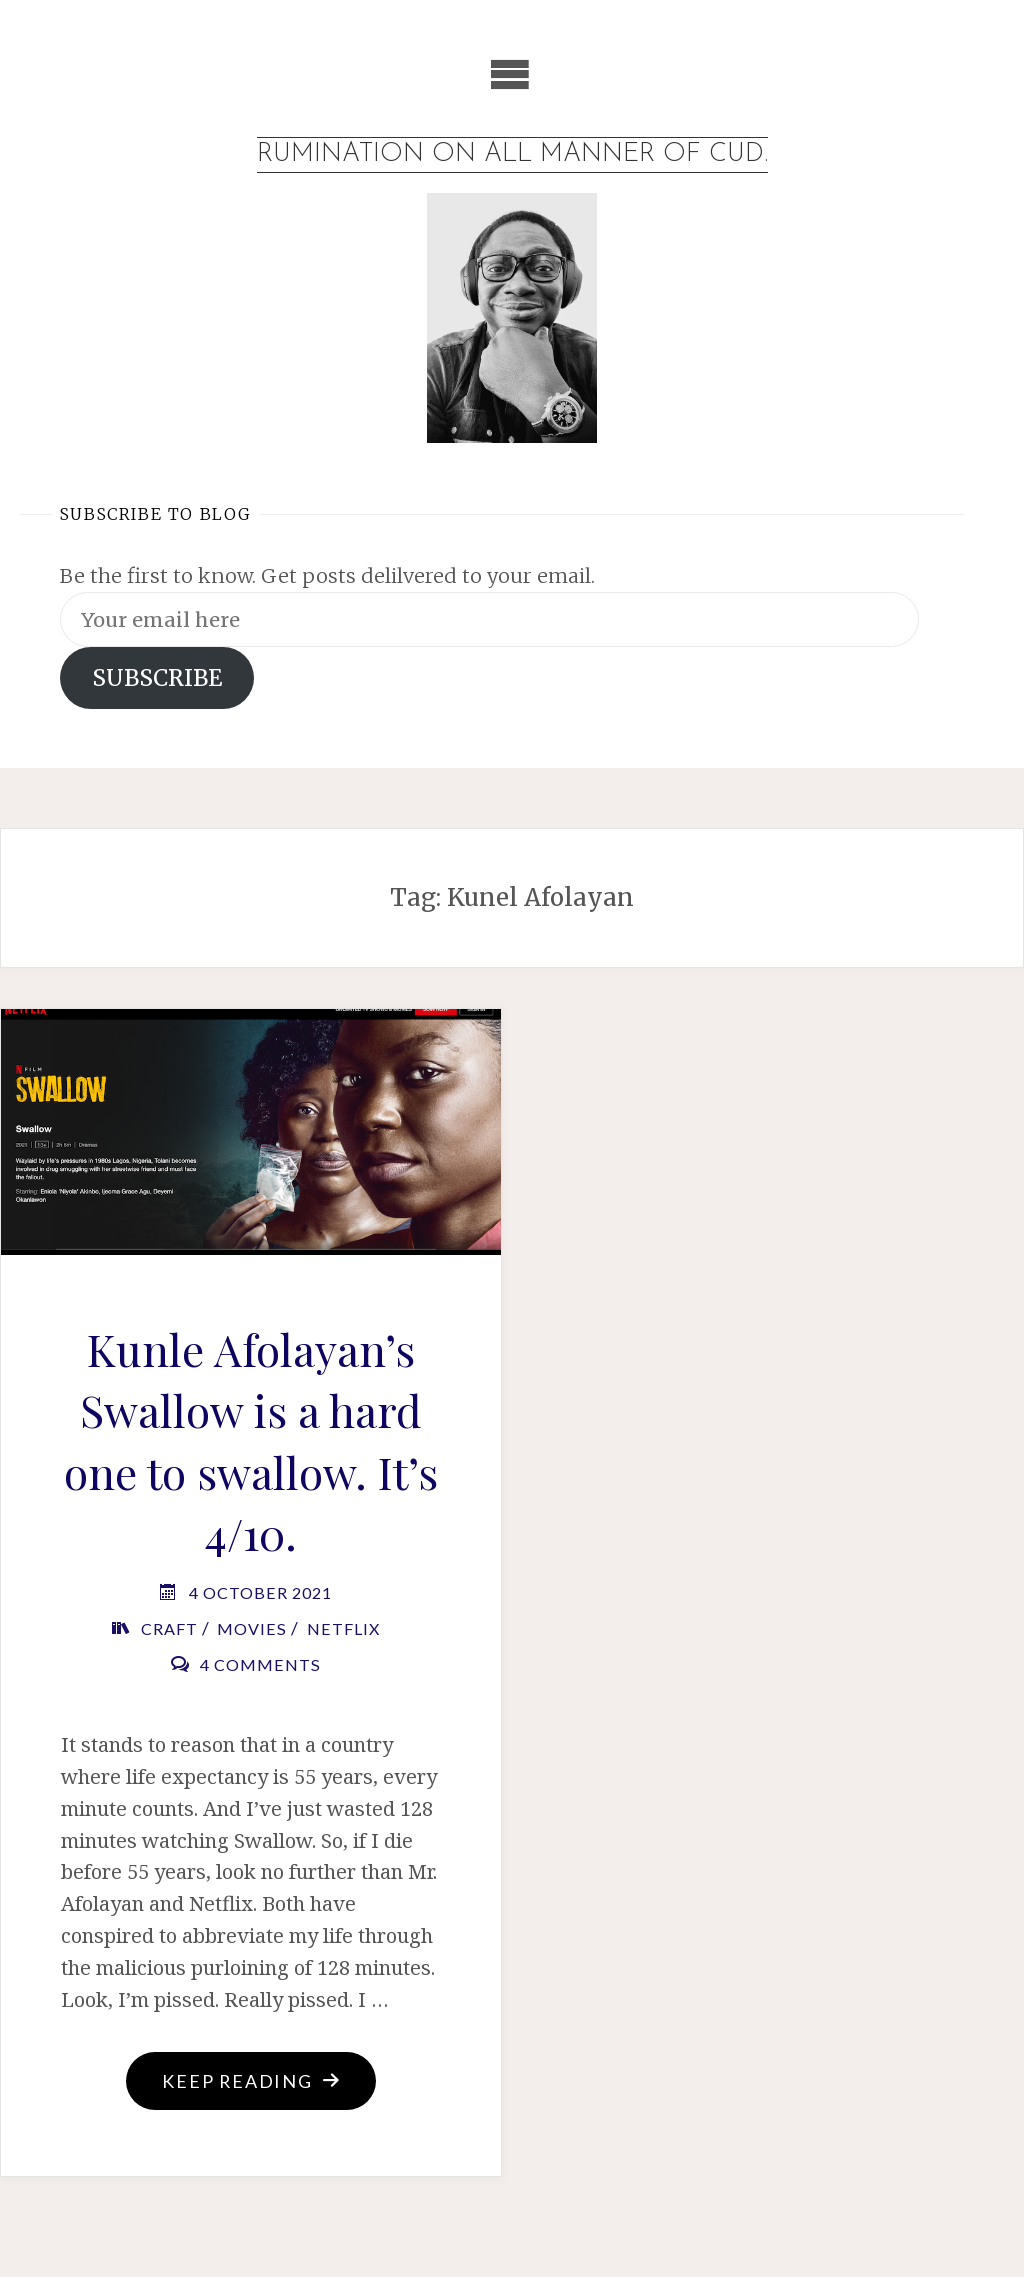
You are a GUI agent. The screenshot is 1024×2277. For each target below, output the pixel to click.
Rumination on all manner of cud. (512, 154)
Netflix (343, 1628)
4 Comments (260, 1664)
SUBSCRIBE (157, 678)
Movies (252, 1628)
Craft (169, 1628)
